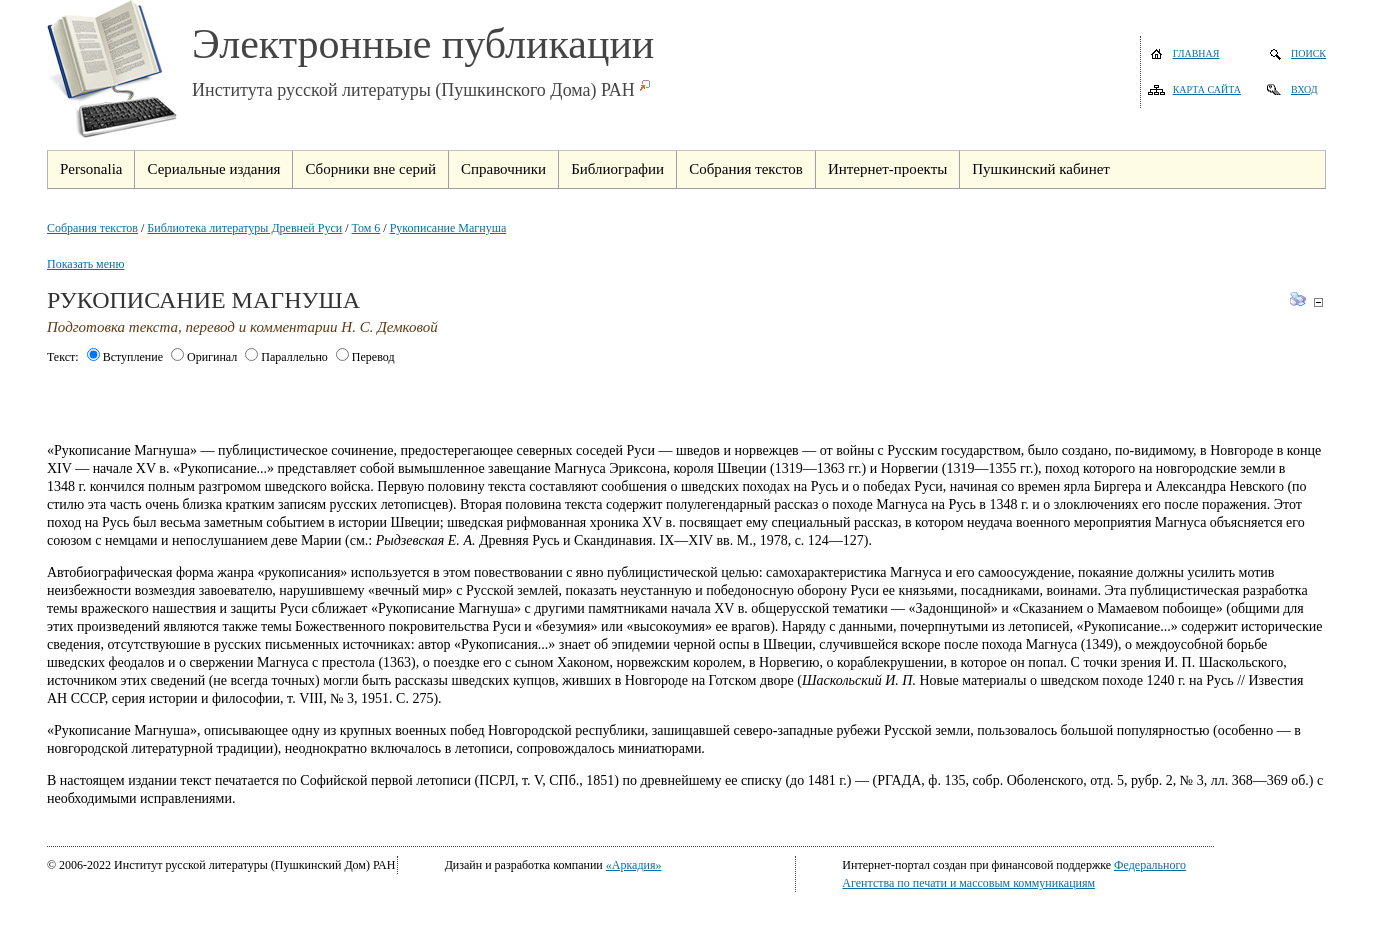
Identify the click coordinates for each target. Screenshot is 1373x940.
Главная (1196, 53)
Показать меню (85, 264)
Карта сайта (1207, 89)
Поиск (1308, 53)
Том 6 (366, 228)
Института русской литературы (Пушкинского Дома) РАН (413, 90)
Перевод (365, 357)
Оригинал (204, 357)
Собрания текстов (92, 228)
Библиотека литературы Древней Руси (244, 228)
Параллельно (286, 357)
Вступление (125, 357)
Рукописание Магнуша (448, 228)
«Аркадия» (634, 865)
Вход (1304, 89)
